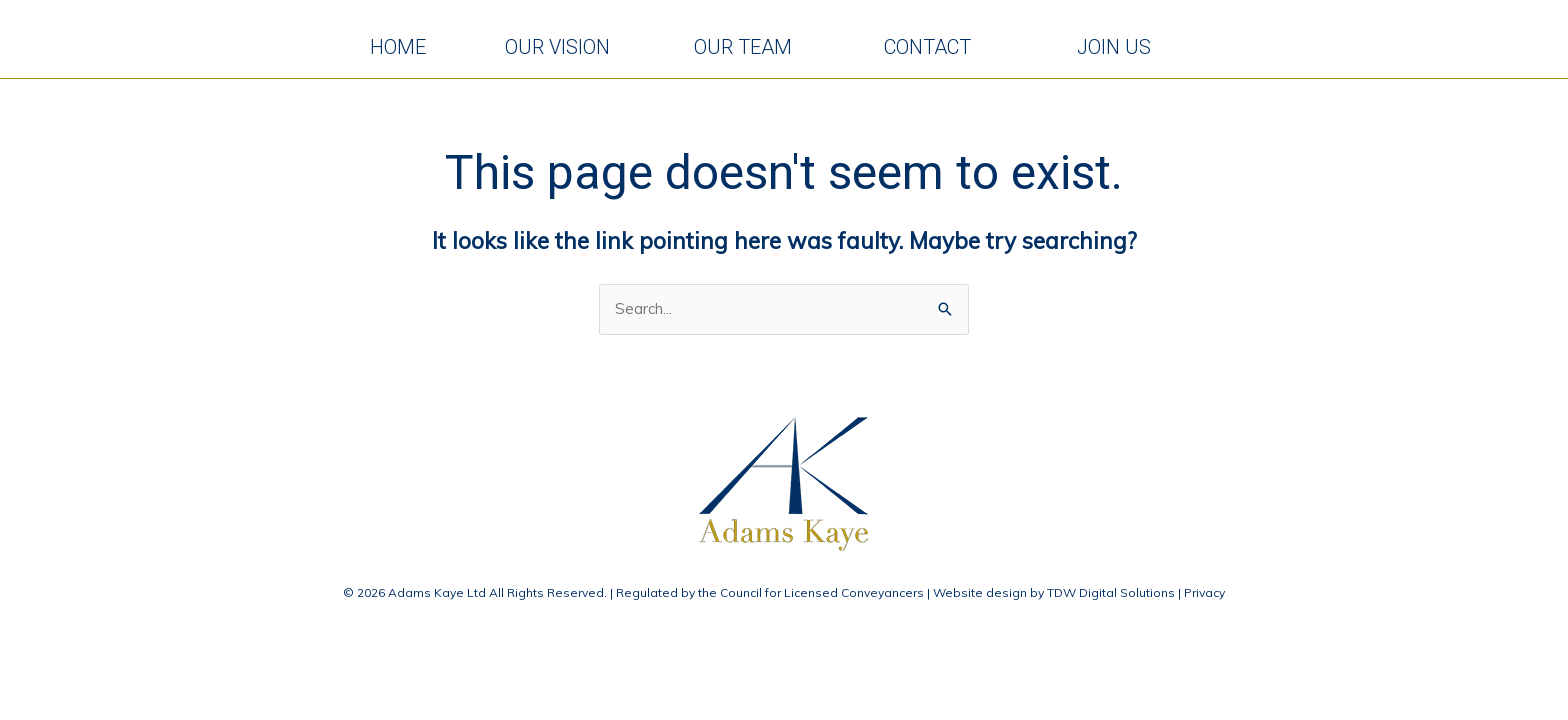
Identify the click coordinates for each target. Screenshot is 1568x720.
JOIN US (1124, 50)
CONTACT (944, 50)
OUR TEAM (754, 50)
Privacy (1204, 598)
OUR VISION (564, 50)
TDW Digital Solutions (1111, 598)
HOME (399, 50)
